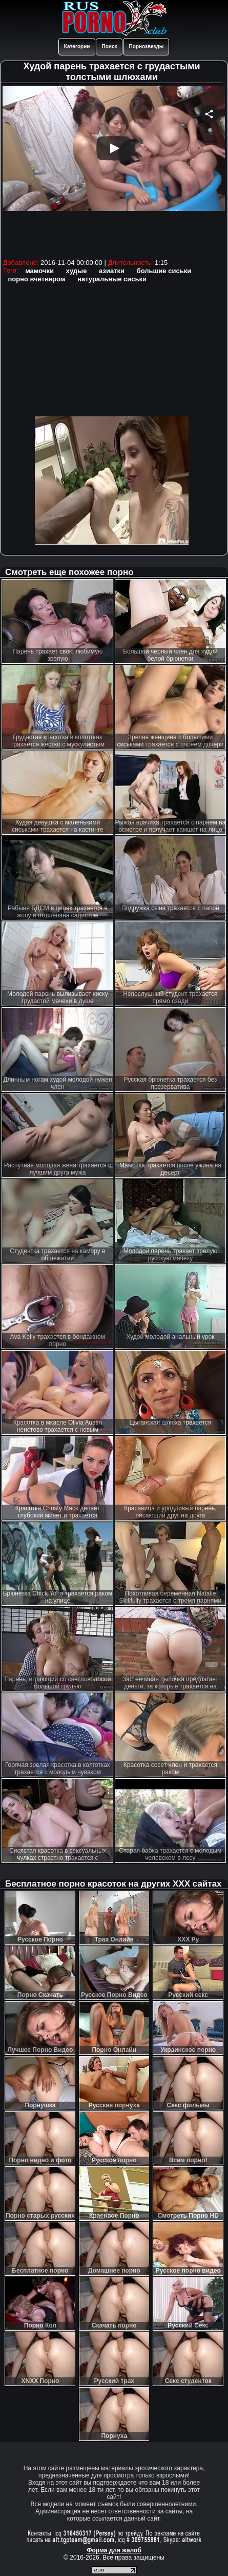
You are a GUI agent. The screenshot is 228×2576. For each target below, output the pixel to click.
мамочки (39, 271)
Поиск (109, 46)
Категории (77, 46)
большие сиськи (164, 271)
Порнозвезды (146, 46)
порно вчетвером (36, 279)
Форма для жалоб (114, 2550)
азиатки (112, 271)
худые (76, 271)
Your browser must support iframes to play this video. (114, 171)
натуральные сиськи (112, 279)
